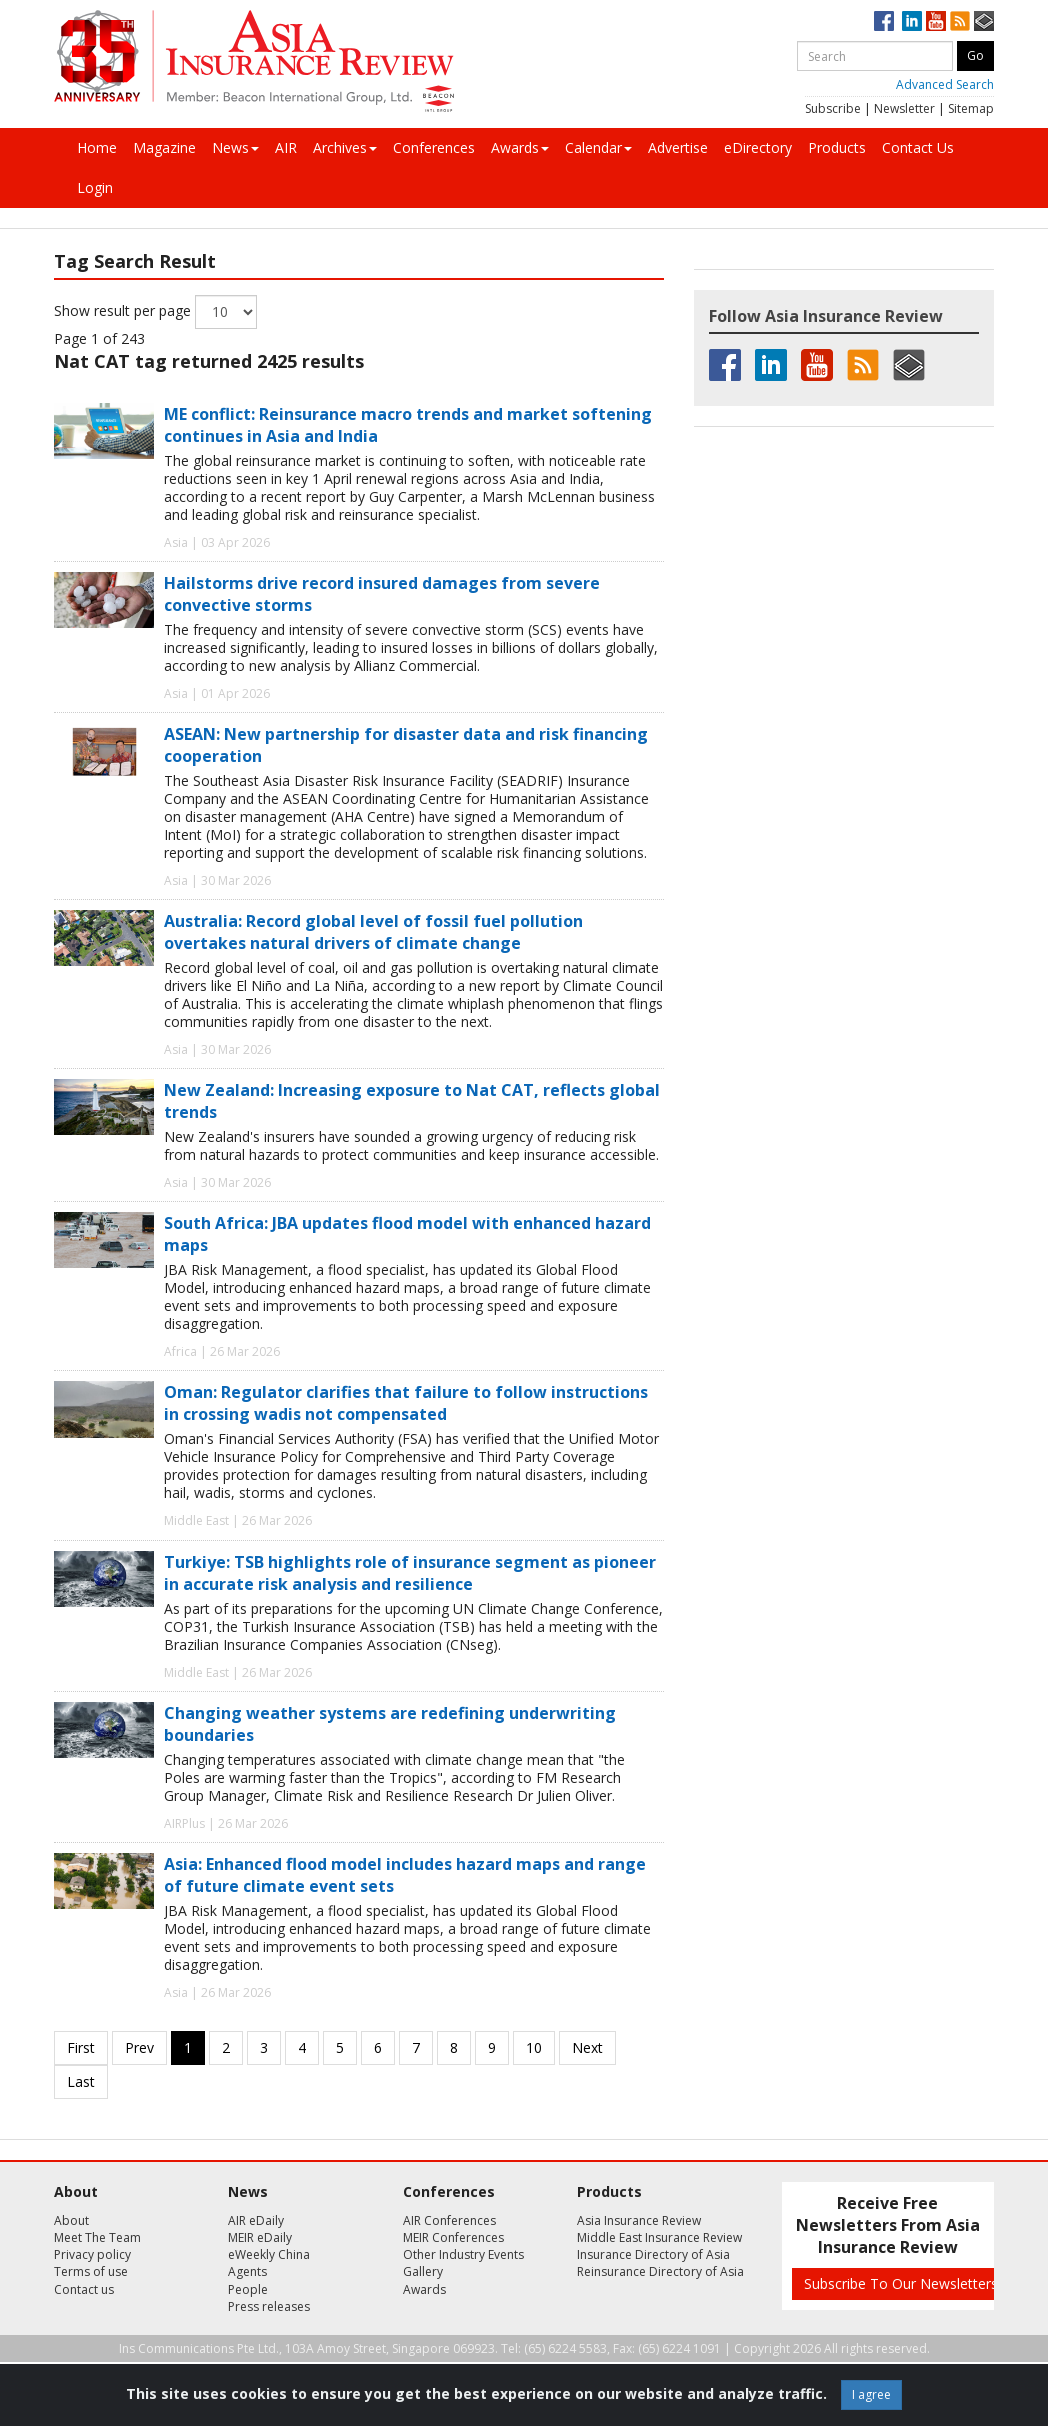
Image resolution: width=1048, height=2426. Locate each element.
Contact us (84, 2289)
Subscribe (833, 108)
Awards (520, 147)
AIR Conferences (449, 2220)
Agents (247, 2271)
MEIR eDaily (260, 2237)
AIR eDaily (256, 2220)
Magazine (164, 147)
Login (95, 187)
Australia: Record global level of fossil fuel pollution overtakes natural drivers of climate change (373, 932)
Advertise (678, 147)
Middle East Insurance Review (659, 2237)
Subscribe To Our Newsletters (901, 2283)
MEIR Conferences (453, 2237)
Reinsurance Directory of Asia (660, 2271)
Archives (345, 147)
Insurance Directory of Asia (653, 2254)
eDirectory (758, 147)
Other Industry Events (463, 2254)
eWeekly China (269, 2254)
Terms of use (91, 2271)
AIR (286, 147)
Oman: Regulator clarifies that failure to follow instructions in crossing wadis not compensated (406, 1403)
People (248, 2289)
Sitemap (971, 108)
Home (97, 147)
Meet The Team (97, 2237)
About (71, 2220)
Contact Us (918, 147)
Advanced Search (945, 84)
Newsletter (904, 108)
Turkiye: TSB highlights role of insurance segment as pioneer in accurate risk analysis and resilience (410, 1573)
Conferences (434, 147)
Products (837, 147)
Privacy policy (92, 2254)
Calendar (598, 147)
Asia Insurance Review (639, 2220)
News (235, 147)
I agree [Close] (871, 2394)
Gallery (423, 2271)
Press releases (269, 2306)
